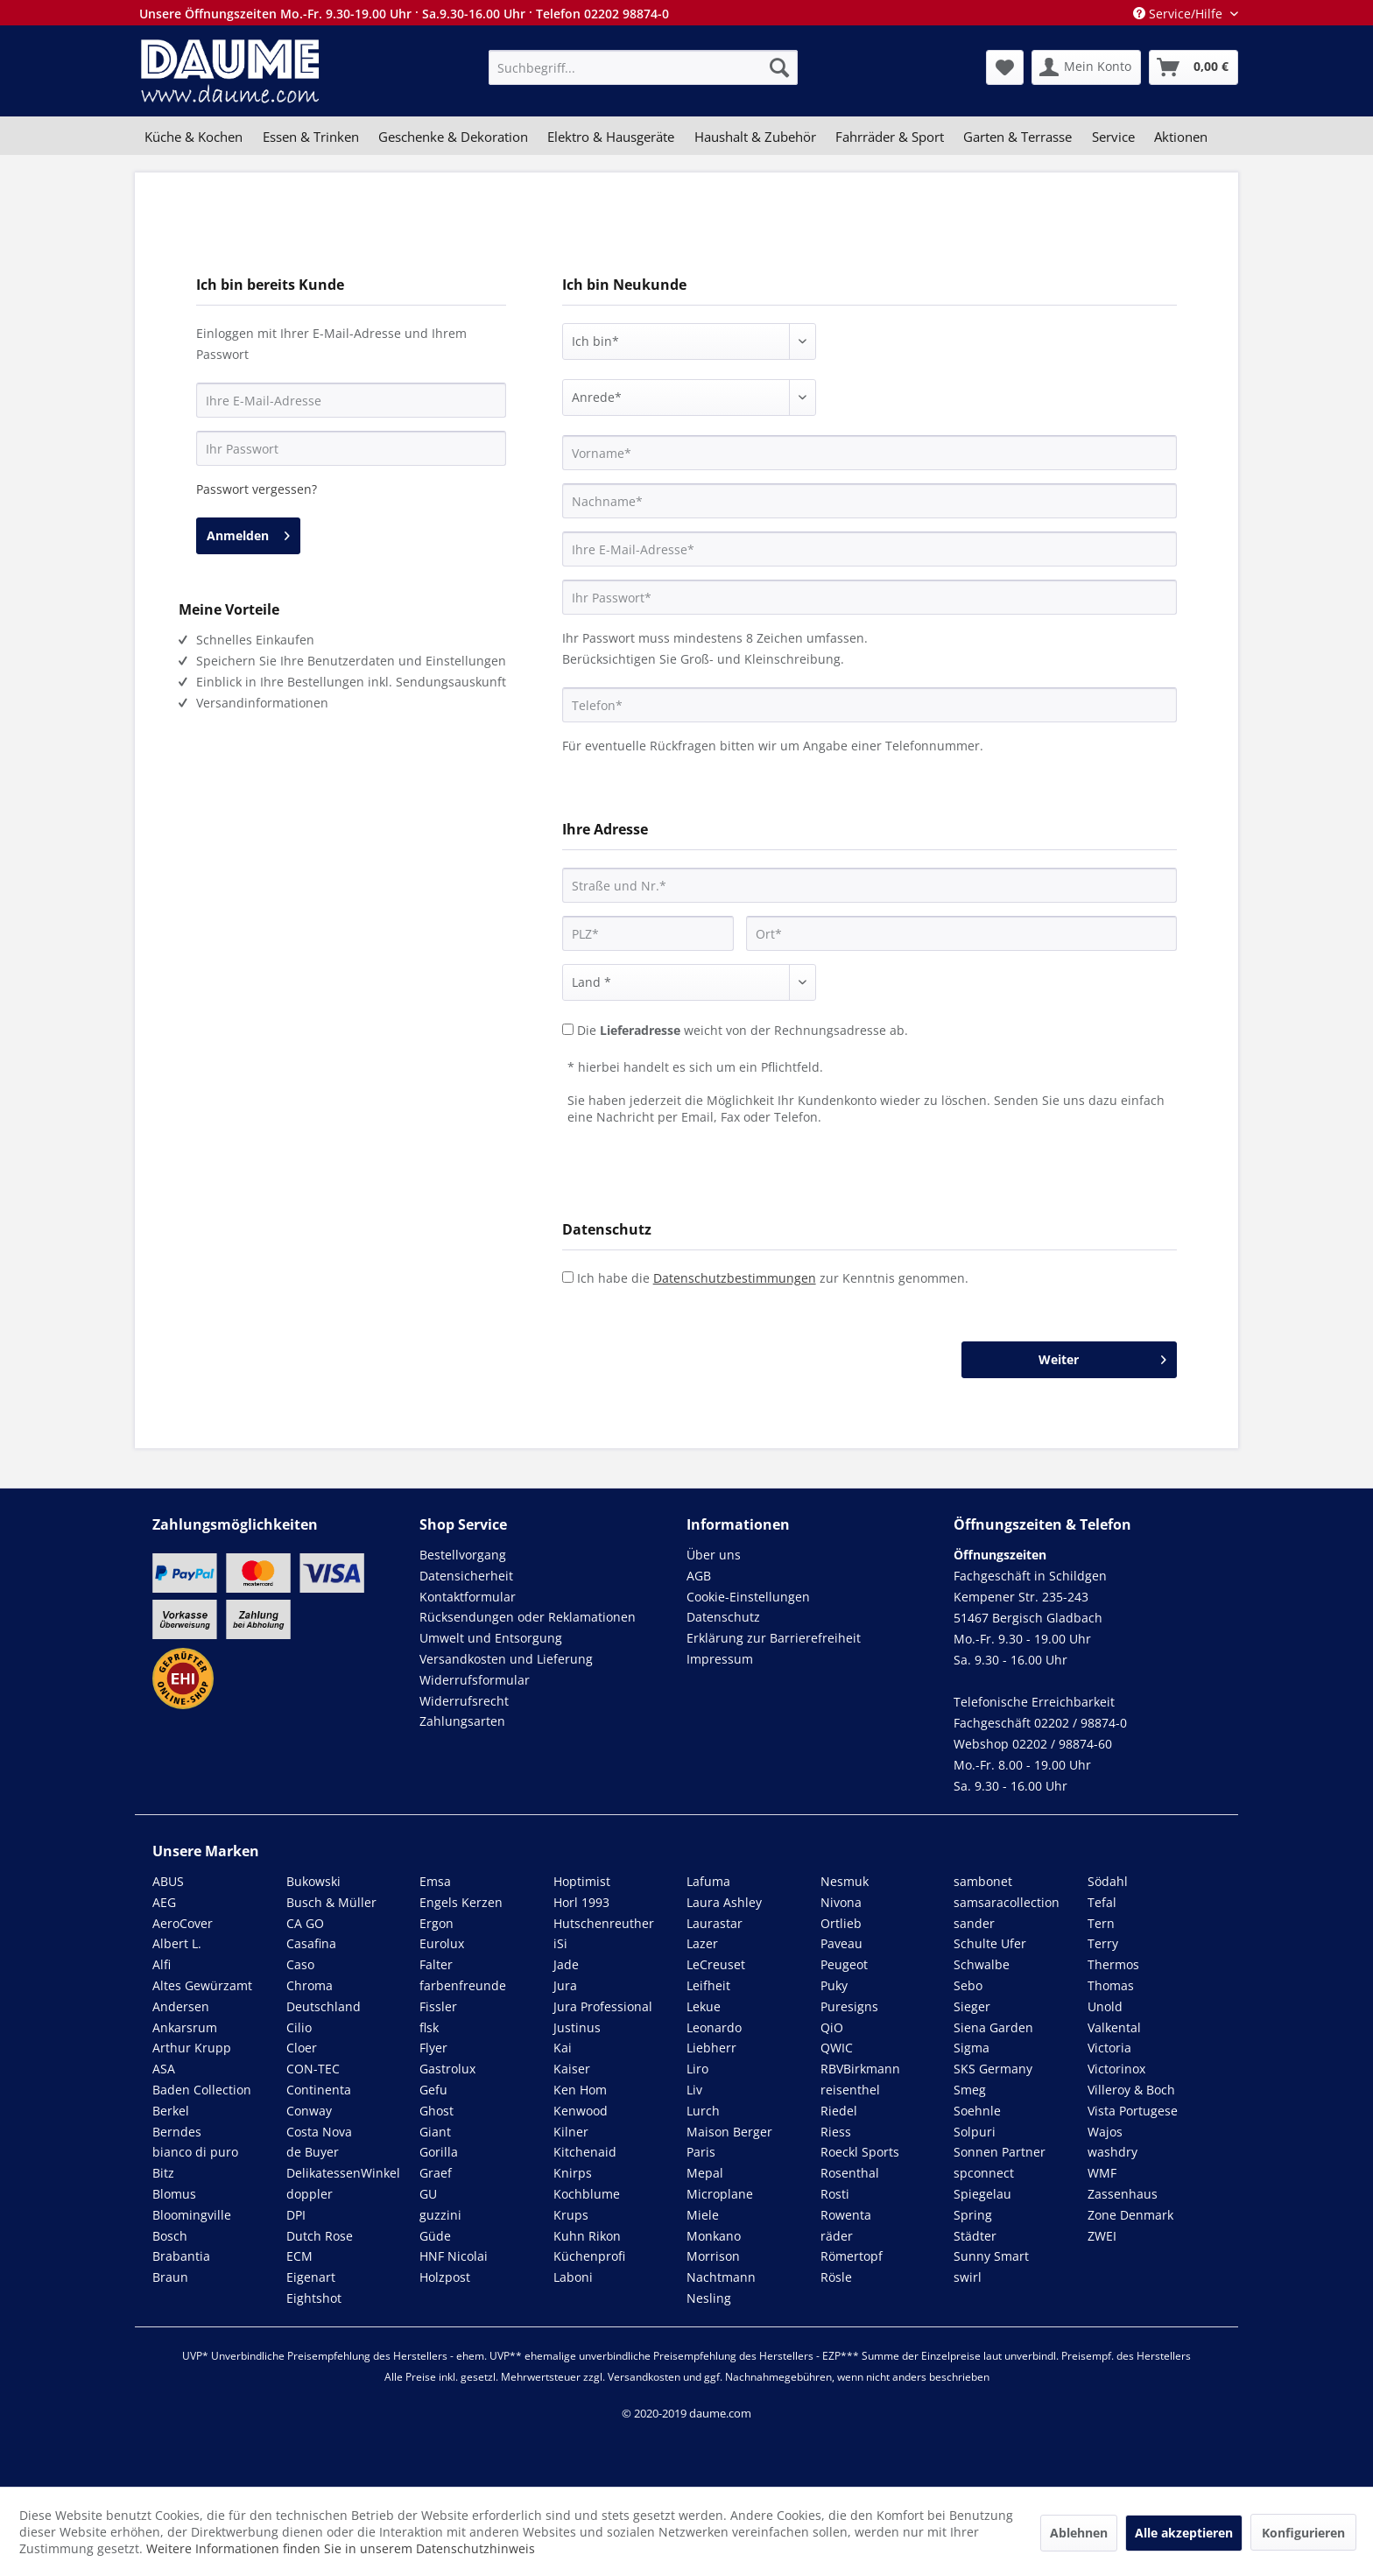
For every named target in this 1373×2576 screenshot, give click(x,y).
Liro (697, 2068)
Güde (435, 2236)
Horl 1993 (581, 1902)
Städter (975, 2236)
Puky (834, 1985)
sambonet (983, 1881)
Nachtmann (721, 2277)
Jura (565, 1985)
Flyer (433, 2047)
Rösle (836, 2277)
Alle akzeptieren (1184, 2532)
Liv (694, 2089)
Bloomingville (191, 2214)
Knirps (572, 2172)
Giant (435, 2131)
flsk (429, 2027)
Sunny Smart (991, 2256)
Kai (562, 2047)
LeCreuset (715, 1964)
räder (836, 2236)
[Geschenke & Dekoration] (453, 136)
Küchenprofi (589, 2256)
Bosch (169, 2236)
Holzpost (444, 2277)
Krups (570, 2214)
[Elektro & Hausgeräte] (611, 136)
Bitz (163, 2172)
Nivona (841, 1902)
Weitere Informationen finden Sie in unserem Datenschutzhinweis (340, 2548)
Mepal (704, 2172)
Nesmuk (844, 1881)
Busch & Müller (331, 1902)
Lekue (703, 2006)
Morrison (713, 2256)
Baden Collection (201, 2089)
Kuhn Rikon (587, 2236)
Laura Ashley (724, 1902)
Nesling (708, 2298)
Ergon (436, 1923)
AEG (164, 1902)
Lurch (703, 2110)
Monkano (713, 2236)
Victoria (1109, 2047)
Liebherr (711, 2047)
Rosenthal (849, 2172)
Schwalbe (982, 1964)
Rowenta (845, 2214)
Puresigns (849, 2006)
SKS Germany (993, 2068)
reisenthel (850, 2089)
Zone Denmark (1130, 2214)
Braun (170, 2277)
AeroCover (182, 1923)
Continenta (318, 2089)
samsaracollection (1007, 1902)
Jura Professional (602, 2006)
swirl (968, 2277)
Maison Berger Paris (729, 2142)
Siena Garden (993, 2027)
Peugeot (844, 1964)
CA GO (305, 1923)
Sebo (968, 1985)
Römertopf (851, 2256)
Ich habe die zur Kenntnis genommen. (772, 1278)
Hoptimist (581, 1881)
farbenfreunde (462, 1985)
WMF (1102, 2172)
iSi (560, 1943)
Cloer (301, 2047)
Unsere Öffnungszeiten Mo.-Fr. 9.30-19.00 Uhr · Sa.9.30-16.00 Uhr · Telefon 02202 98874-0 (404, 13)
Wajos (1105, 2131)
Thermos (1113, 1964)
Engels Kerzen (461, 1902)
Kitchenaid (584, 2151)
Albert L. (176, 1943)
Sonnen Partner (1000, 2151)
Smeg (970, 2089)
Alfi (161, 1964)
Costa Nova (319, 2131)
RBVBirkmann (860, 2068)
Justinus (577, 2027)
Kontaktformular (467, 1596)
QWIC (836, 2047)
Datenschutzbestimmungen (734, 1278)
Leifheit (708, 1985)
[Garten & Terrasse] (1017, 136)
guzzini (440, 2214)
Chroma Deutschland (323, 1996)
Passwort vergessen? (256, 489)
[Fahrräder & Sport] (890, 136)
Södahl (1108, 1881)
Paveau (841, 1943)
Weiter (1102, 1357)
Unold (1105, 2006)
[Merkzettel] (1005, 67)
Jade (566, 1964)
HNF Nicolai (453, 2256)
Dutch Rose (319, 2236)
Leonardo (714, 2027)
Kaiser (571, 2068)
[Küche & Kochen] (193, 136)
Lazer (702, 1943)
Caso (300, 1964)
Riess (835, 2131)
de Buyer (312, 2151)
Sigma (971, 2047)
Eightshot (313, 2298)
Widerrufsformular (474, 1680)
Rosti (834, 2193)
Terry (1103, 1943)
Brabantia (181, 2256)
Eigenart (310, 2277)
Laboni (573, 2277)
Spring (973, 2214)
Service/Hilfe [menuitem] (1179, 13)
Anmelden (248, 533)
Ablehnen (1079, 2532)
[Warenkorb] (1193, 67)
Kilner (570, 2131)
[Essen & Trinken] (310, 136)
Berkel (170, 2110)
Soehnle (977, 2110)
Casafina (311, 1943)
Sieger (972, 2006)
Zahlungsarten (462, 1721)
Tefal (1102, 1902)
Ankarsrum (184, 2027)
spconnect (984, 2172)
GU (428, 2193)
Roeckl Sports (859, 2151)
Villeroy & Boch (1131, 2089)
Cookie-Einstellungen (748, 1596)
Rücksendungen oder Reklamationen (527, 1616)
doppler (309, 2193)
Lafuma (708, 1881)
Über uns (713, 1554)
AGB (698, 1575)
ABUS (168, 1881)
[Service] (1113, 136)
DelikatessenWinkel (343, 2172)
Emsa (435, 1881)
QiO (831, 2027)
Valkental (1114, 2027)
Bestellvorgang (462, 1554)
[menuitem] (643, 67)
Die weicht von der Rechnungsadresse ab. (742, 1030)
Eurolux (441, 1943)
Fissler (438, 2006)
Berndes (176, 2131)
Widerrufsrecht (464, 1701)
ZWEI (1102, 2236)
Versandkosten (644, 2376)
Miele (702, 2214)
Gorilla (438, 2151)
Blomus (174, 2193)
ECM (299, 2256)
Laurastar (714, 1923)
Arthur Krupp (191, 2047)
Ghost (436, 2110)
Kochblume (586, 2193)
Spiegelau (982, 2193)
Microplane (719, 2193)
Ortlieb (841, 1923)
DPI (296, 2214)
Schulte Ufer (990, 1943)
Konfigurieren (1303, 2532)
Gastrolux (447, 2068)
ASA (163, 2068)
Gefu (433, 2089)
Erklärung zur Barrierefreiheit (773, 1637)
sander (974, 1923)
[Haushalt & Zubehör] (755, 136)
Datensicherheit (466, 1575)
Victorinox (1116, 2068)
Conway (309, 2110)
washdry (1112, 2151)
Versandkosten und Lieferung (506, 1658)
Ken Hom (580, 2089)
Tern (1101, 1923)
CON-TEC (313, 2068)
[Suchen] (779, 67)
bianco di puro (195, 2151)
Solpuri (975, 2131)
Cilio (299, 2027)
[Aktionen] (1180, 136)
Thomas (1111, 1985)
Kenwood (580, 2110)
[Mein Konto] (1086, 67)
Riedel (838, 2110)
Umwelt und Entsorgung (490, 1637)
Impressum (719, 1658)
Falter (436, 1964)
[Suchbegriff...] (643, 67)
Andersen (180, 2006)
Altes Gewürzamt (202, 1985)
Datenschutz (723, 1616)
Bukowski (313, 1881)
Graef (435, 2172)
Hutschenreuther (603, 1923)
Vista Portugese (1133, 2110)
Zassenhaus (1123, 2193)
